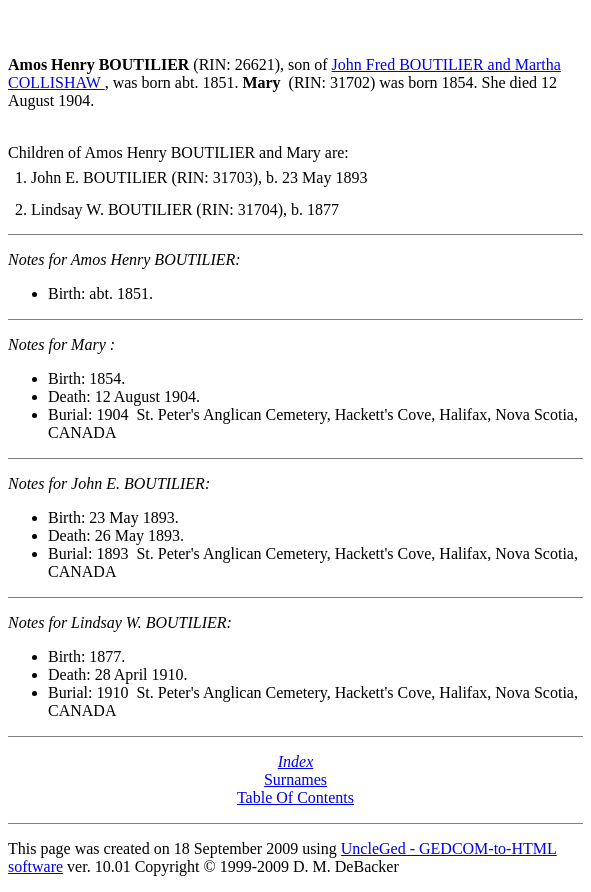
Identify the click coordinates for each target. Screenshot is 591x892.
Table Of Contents (295, 797)
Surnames (295, 779)
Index (296, 761)
